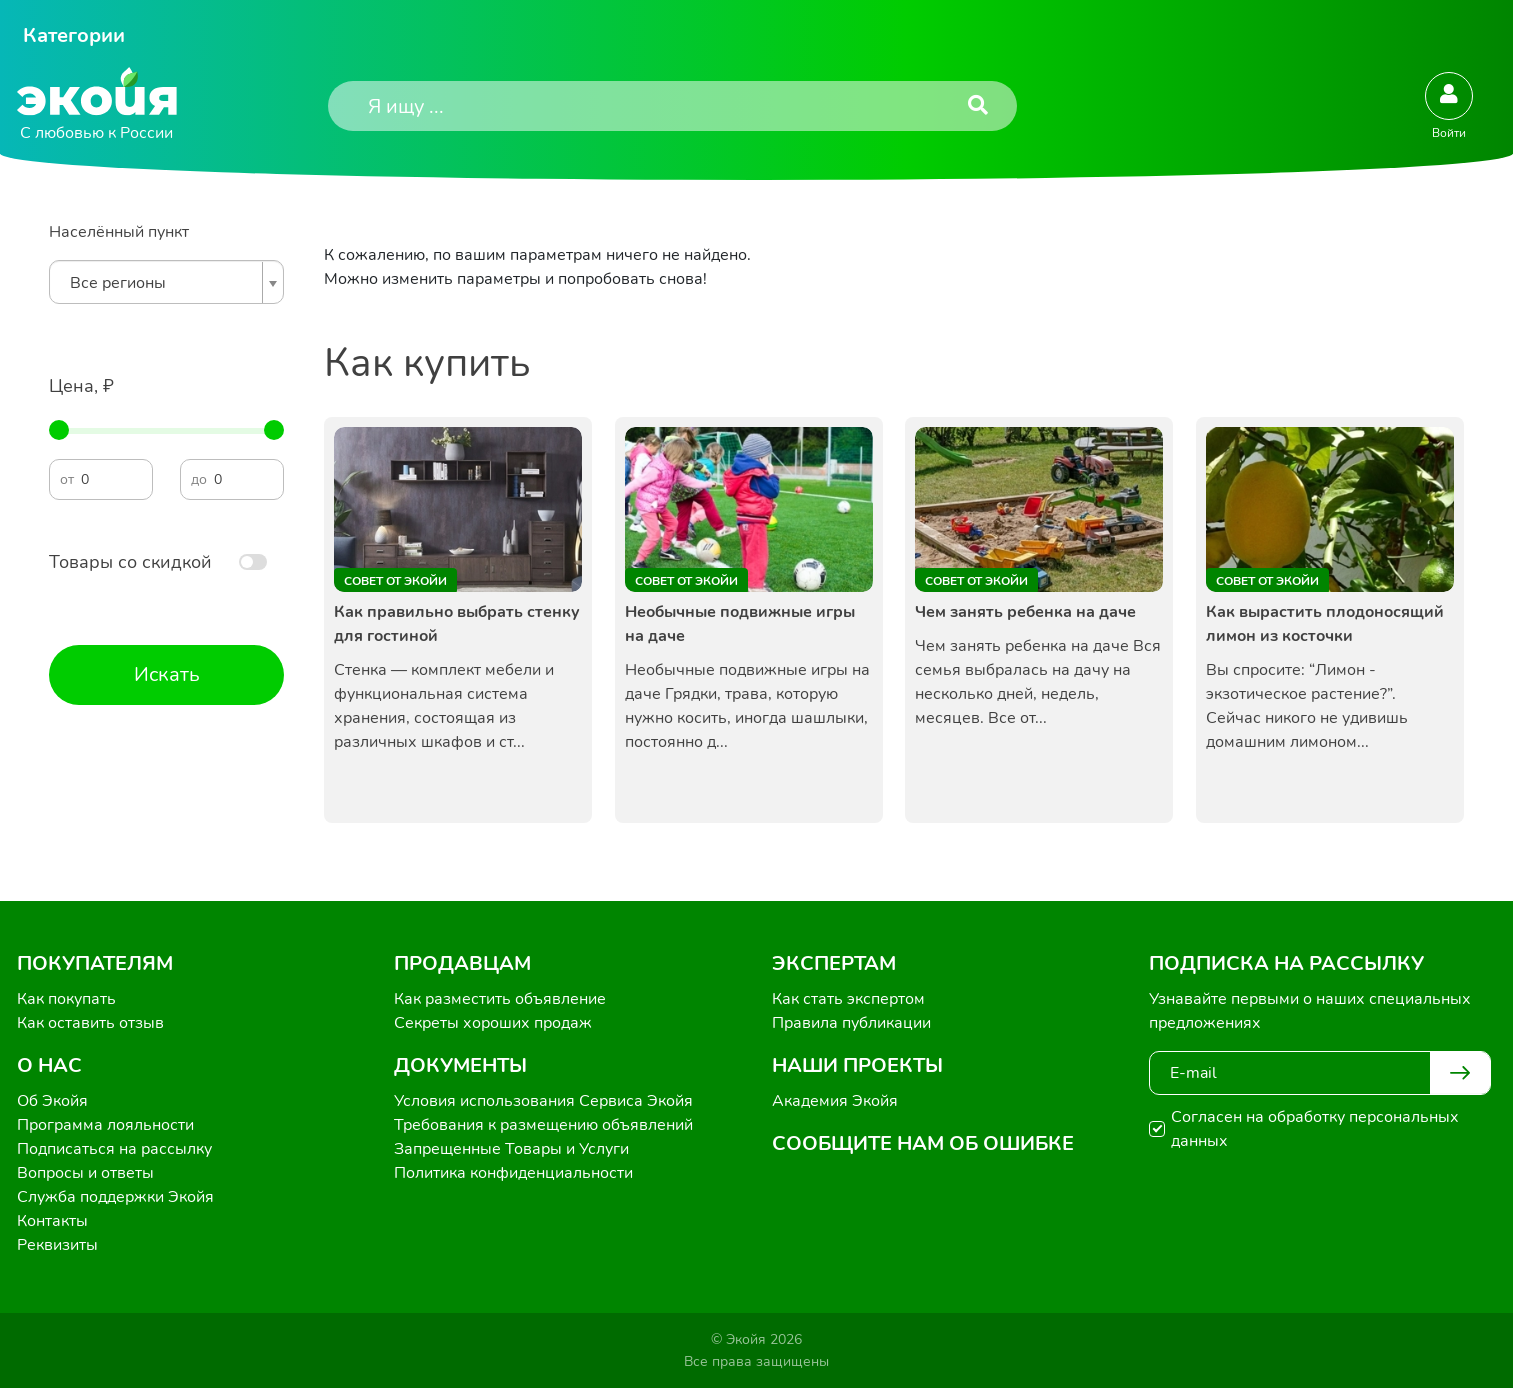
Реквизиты (57, 1245)
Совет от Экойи (395, 581)
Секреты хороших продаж (493, 1023)
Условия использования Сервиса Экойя (543, 1101)
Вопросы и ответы (85, 1173)
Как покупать (66, 999)
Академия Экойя (835, 1101)
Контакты (52, 1221)
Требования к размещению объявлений (543, 1125)
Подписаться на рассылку (114, 1149)
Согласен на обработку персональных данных (1315, 1129)
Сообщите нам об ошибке (923, 1143)
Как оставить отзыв (90, 1023)
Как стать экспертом (848, 999)
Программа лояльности (105, 1125)
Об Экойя (52, 1101)
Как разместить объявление (500, 999)
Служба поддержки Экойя (115, 1197)
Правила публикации (851, 1023)
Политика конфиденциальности (513, 1173)
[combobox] (166, 282)
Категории (74, 35)
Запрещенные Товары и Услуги (511, 1149)
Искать (167, 674)
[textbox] (161, 283)
